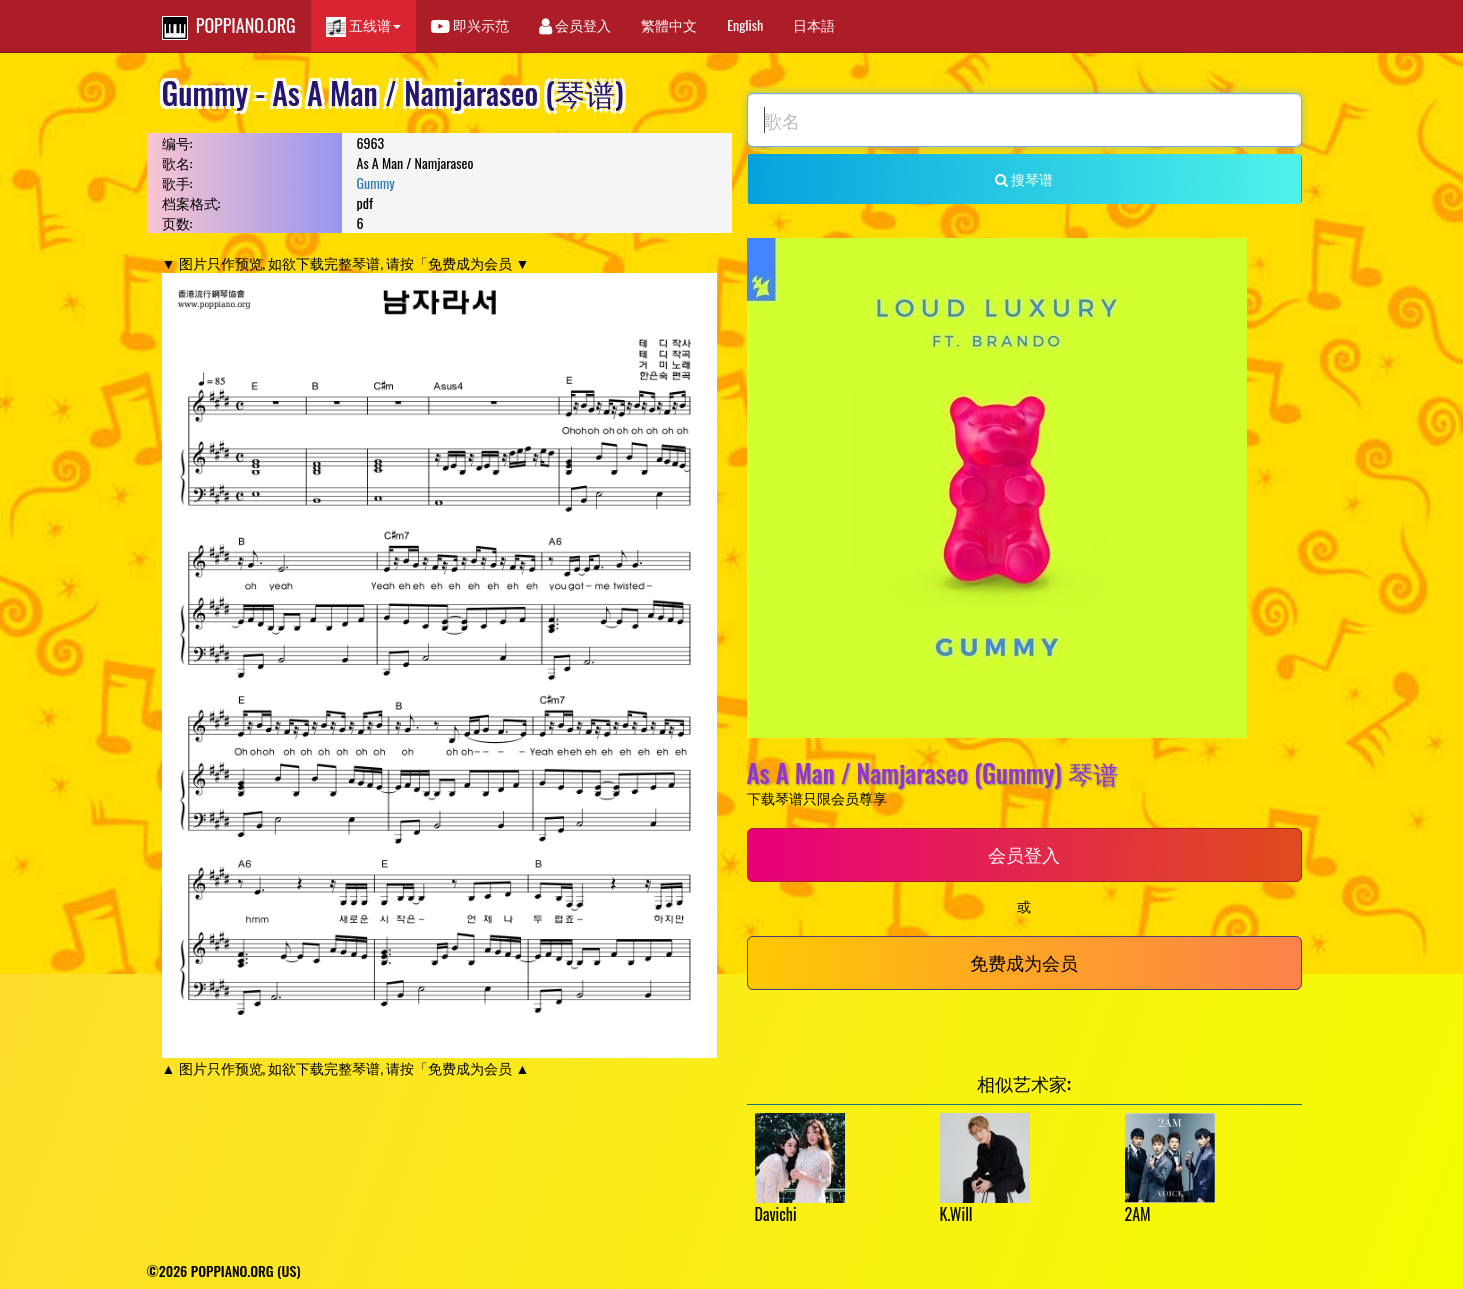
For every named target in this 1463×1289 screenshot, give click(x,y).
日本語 (814, 24)
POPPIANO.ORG (229, 26)
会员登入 (575, 24)
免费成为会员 (1024, 962)
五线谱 (363, 25)
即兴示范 (470, 24)
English (745, 24)
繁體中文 (669, 24)
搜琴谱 (1024, 178)
